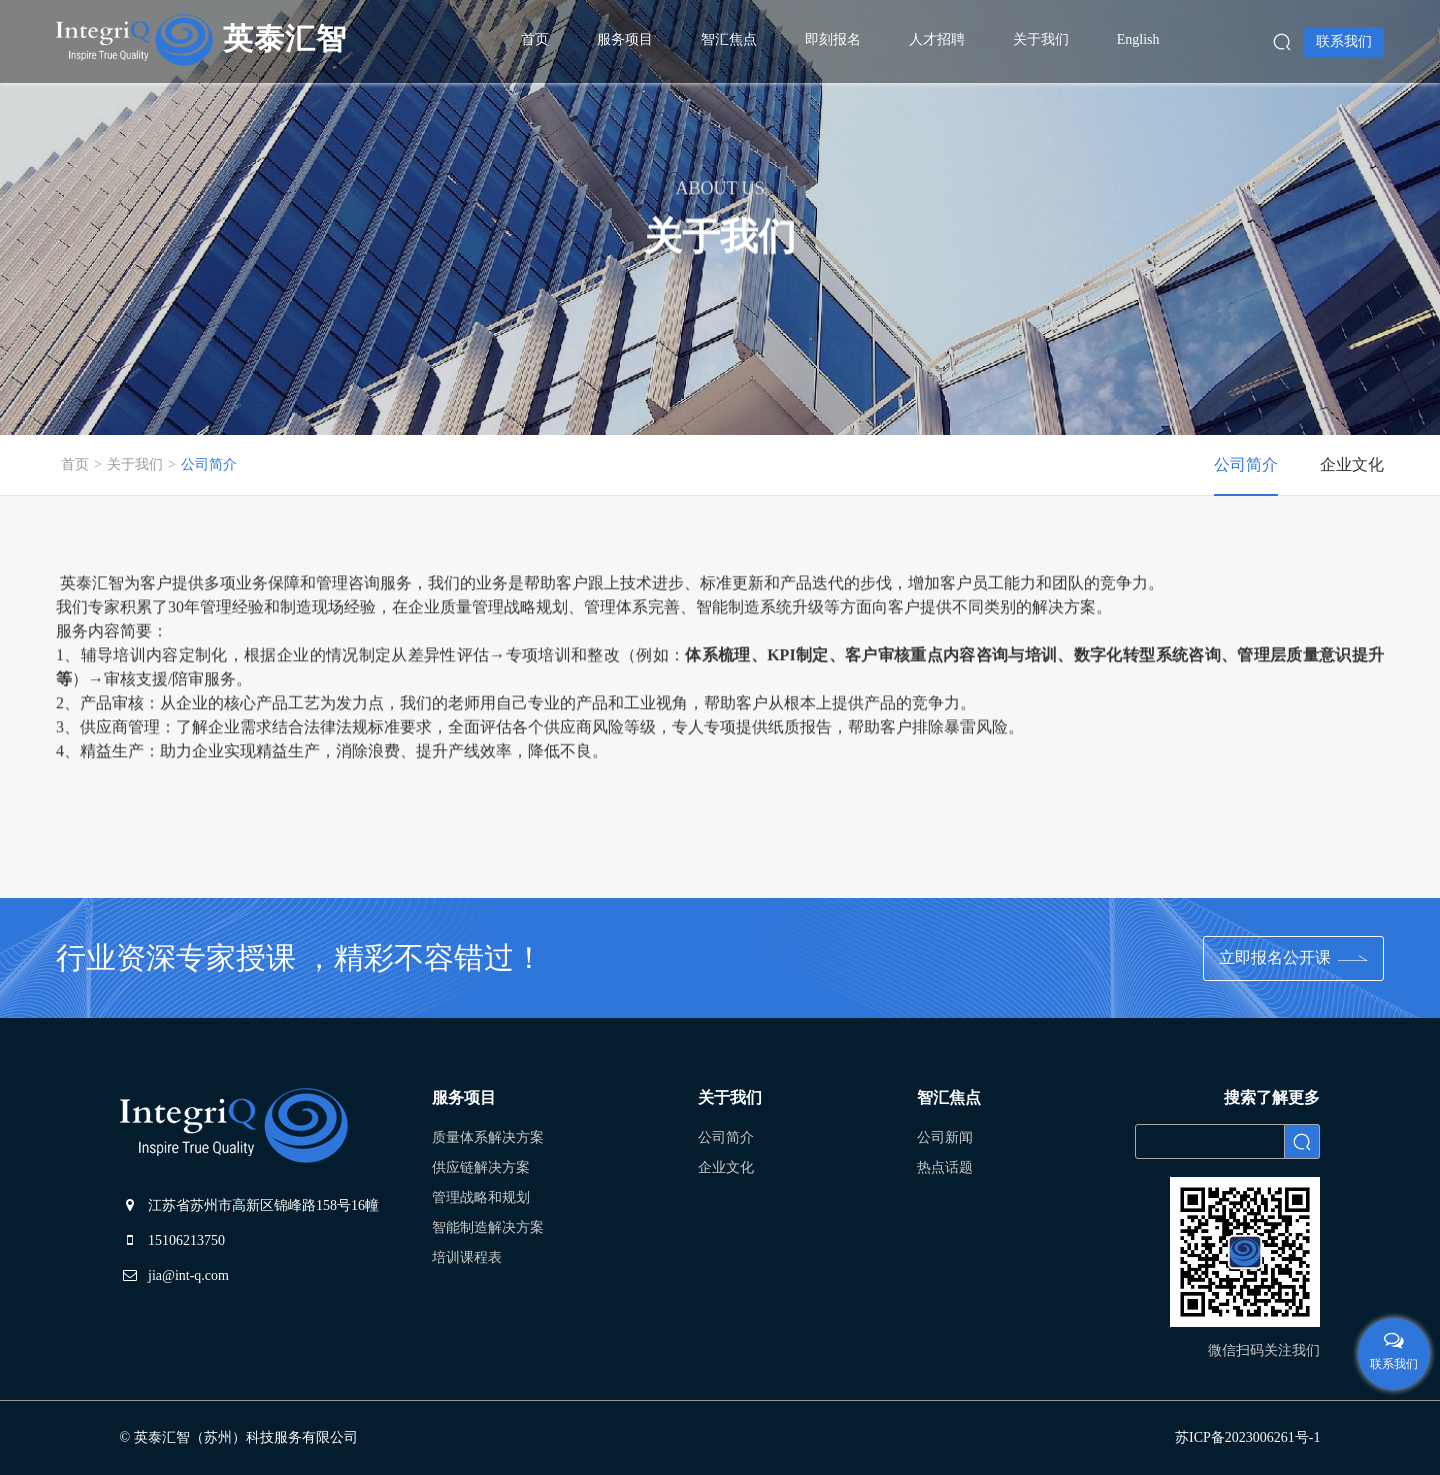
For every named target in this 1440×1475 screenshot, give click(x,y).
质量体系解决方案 (488, 1137)
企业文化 (726, 1167)
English (1138, 39)
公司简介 (209, 464)
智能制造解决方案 (488, 1227)
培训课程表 (467, 1257)
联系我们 (1344, 41)
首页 (75, 464)
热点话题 (945, 1167)
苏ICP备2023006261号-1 (1247, 1437)
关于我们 (135, 464)
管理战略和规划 (481, 1197)
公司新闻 (945, 1137)
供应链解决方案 (481, 1167)
